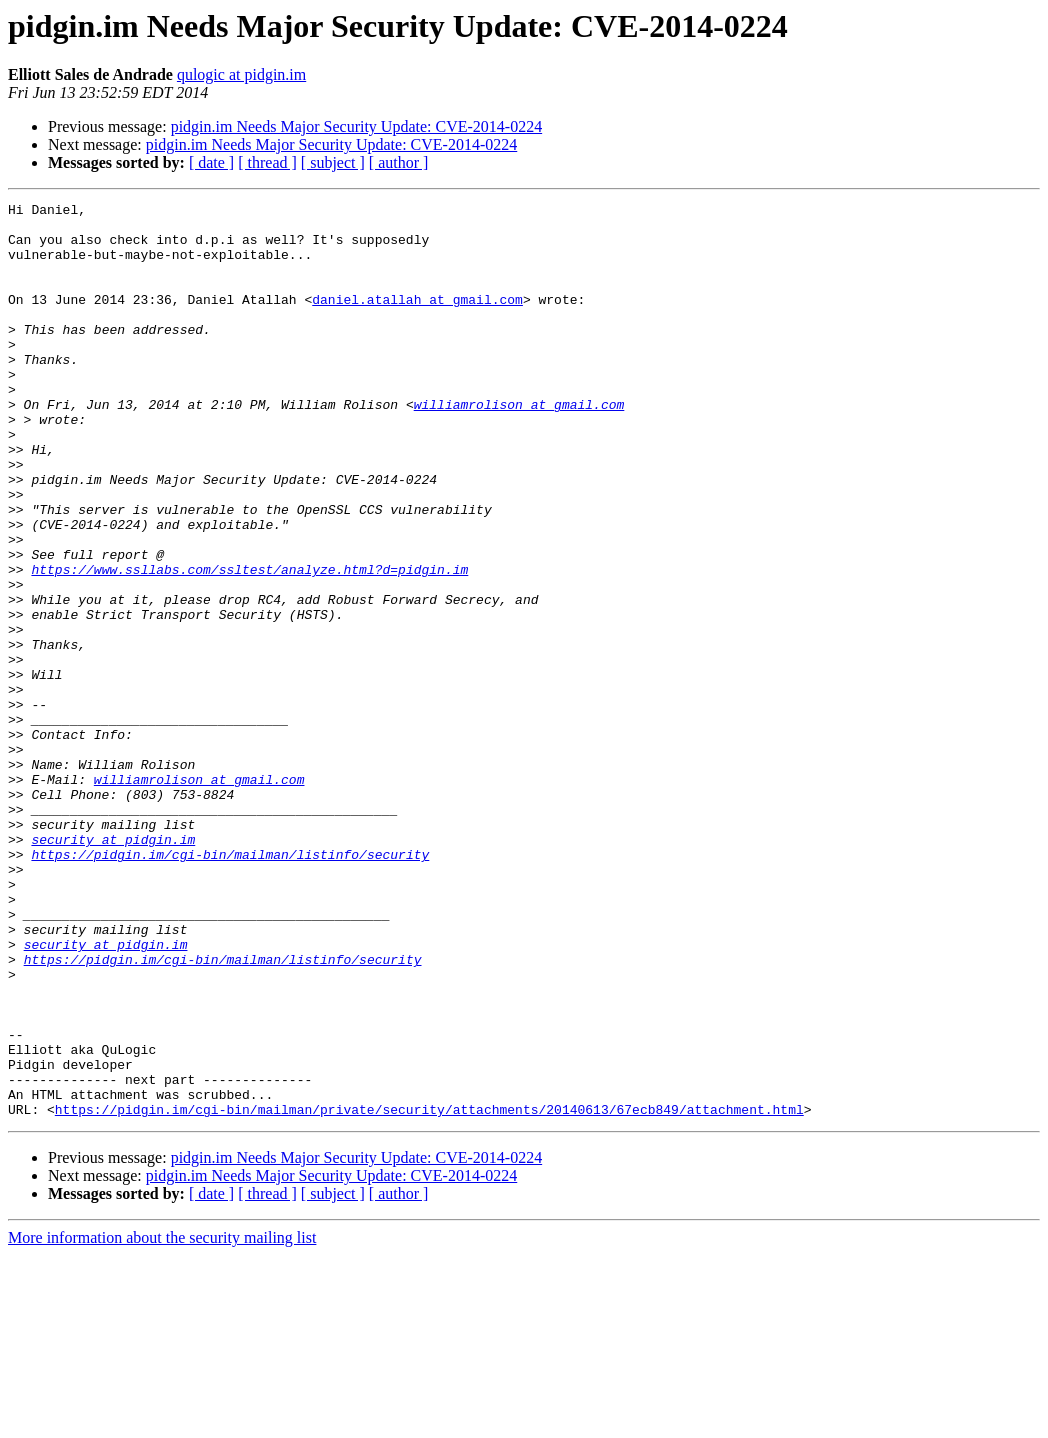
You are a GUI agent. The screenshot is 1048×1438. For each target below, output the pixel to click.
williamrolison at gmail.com (519, 446)
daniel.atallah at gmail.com (417, 320)
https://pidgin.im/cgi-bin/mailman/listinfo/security (230, 986)
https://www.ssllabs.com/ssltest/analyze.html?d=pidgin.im (249, 644)
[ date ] (211, 162)
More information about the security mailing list (162, 1420)
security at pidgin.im (113, 968)
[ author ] (399, 162)
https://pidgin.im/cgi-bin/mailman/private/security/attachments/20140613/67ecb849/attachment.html (429, 1292)
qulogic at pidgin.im (241, 74)
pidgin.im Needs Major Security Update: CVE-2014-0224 (357, 126)
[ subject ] (333, 162)
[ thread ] (267, 162)
